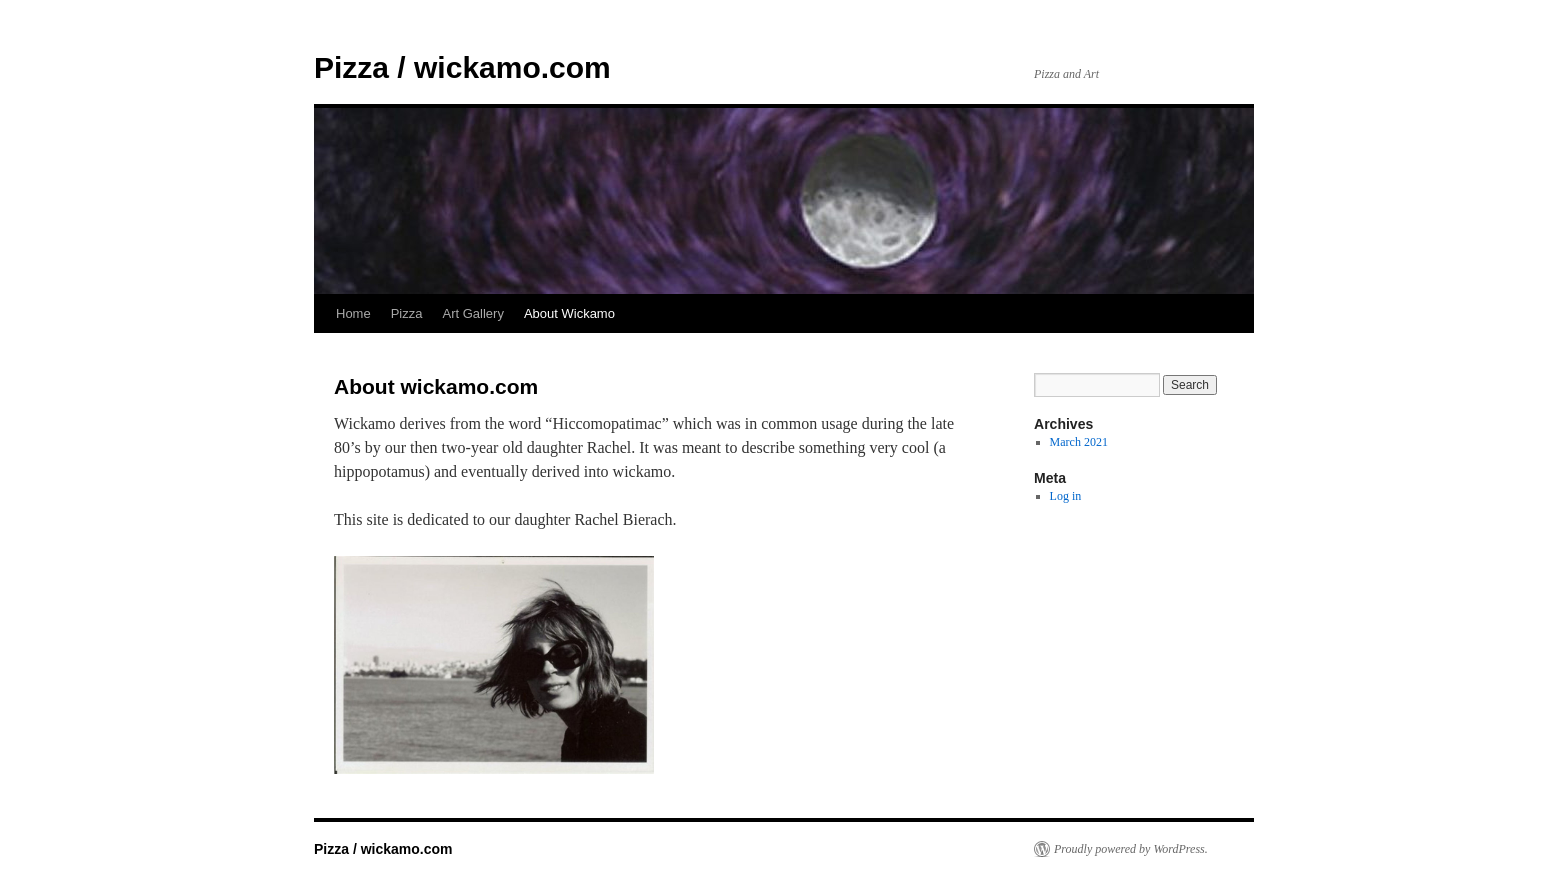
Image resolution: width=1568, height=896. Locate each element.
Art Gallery (472, 313)
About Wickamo (569, 313)
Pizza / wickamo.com (462, 67)
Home (353, 313)
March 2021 (1079, 442)
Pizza (407, 313)
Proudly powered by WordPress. (1131, 849)
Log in (1066, 496)
